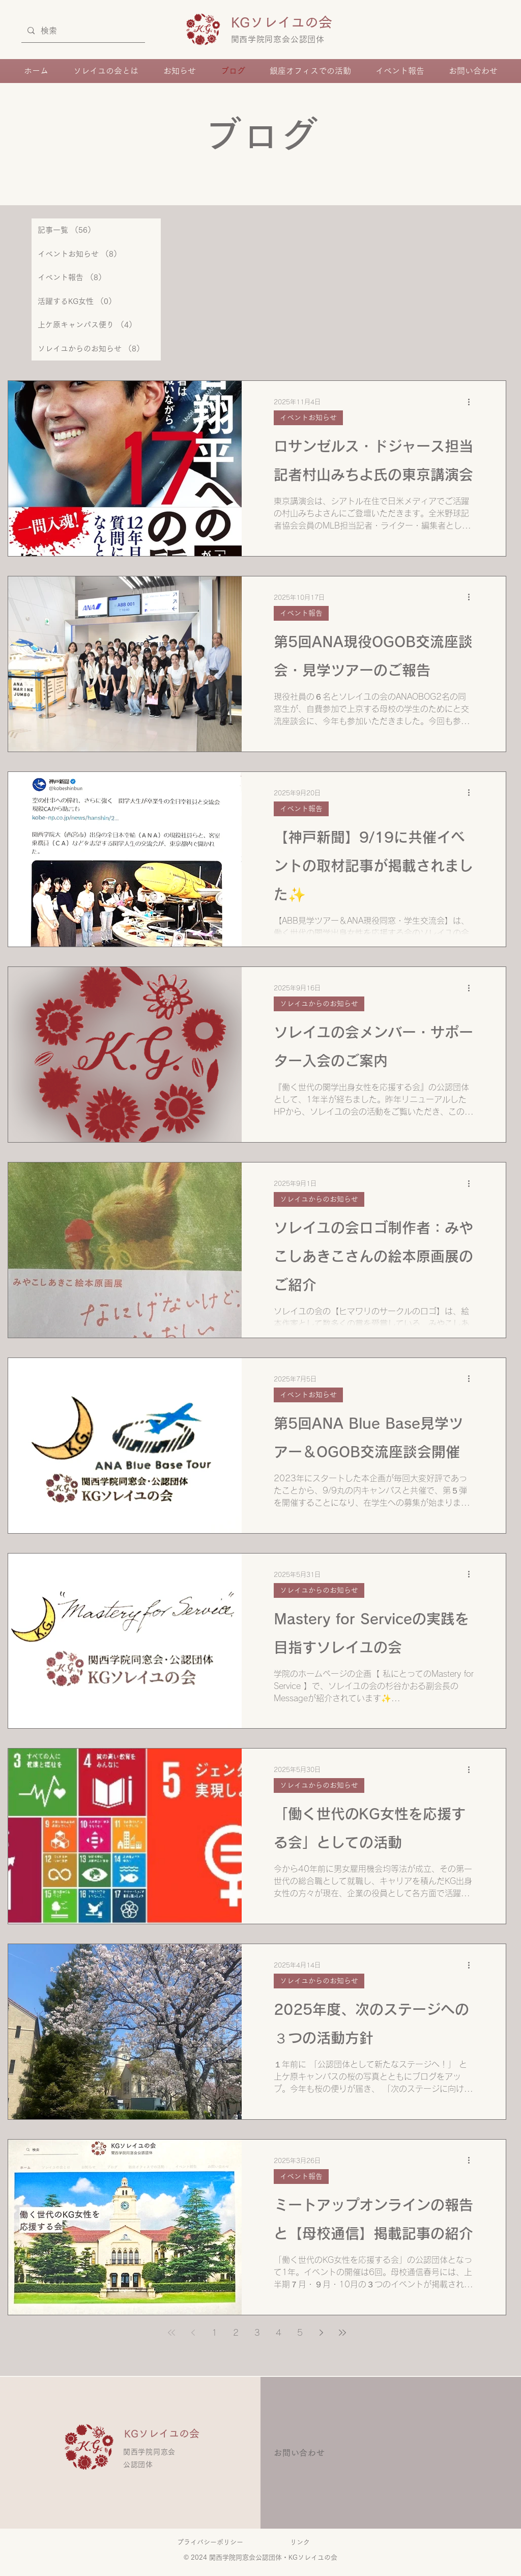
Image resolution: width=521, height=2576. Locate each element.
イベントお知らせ (308, 417)
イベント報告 (301, 613)
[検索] (82, 30)
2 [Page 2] (236, 2333)
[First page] (171, 2332)
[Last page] (342, 2332)
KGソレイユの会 (288, 22)
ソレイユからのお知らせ (319, 1003)
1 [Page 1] (214, 2333)
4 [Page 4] (278, 2333)
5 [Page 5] (300, 2333)
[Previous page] (193, 2332)
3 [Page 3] (257, 2333)
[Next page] (321, 2332)
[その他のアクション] (472, 402)
